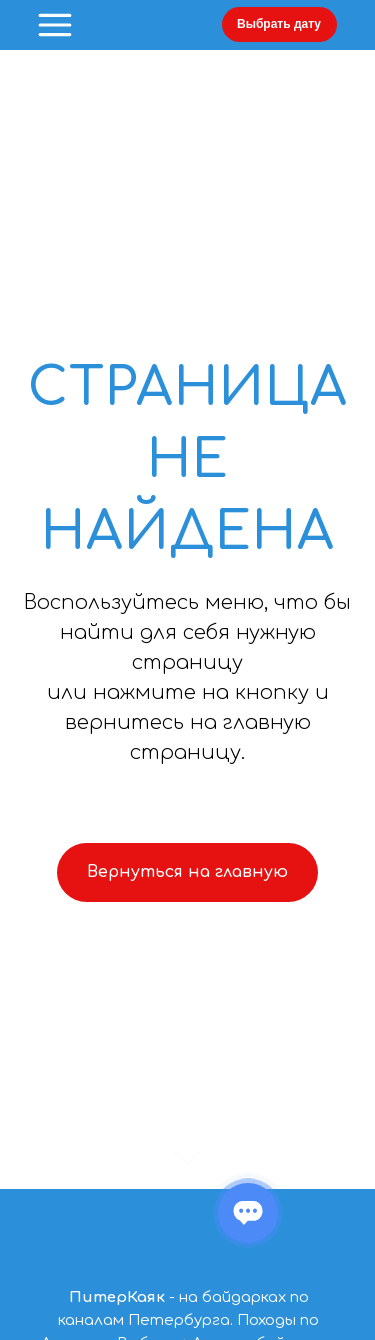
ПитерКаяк (117, 1297)
